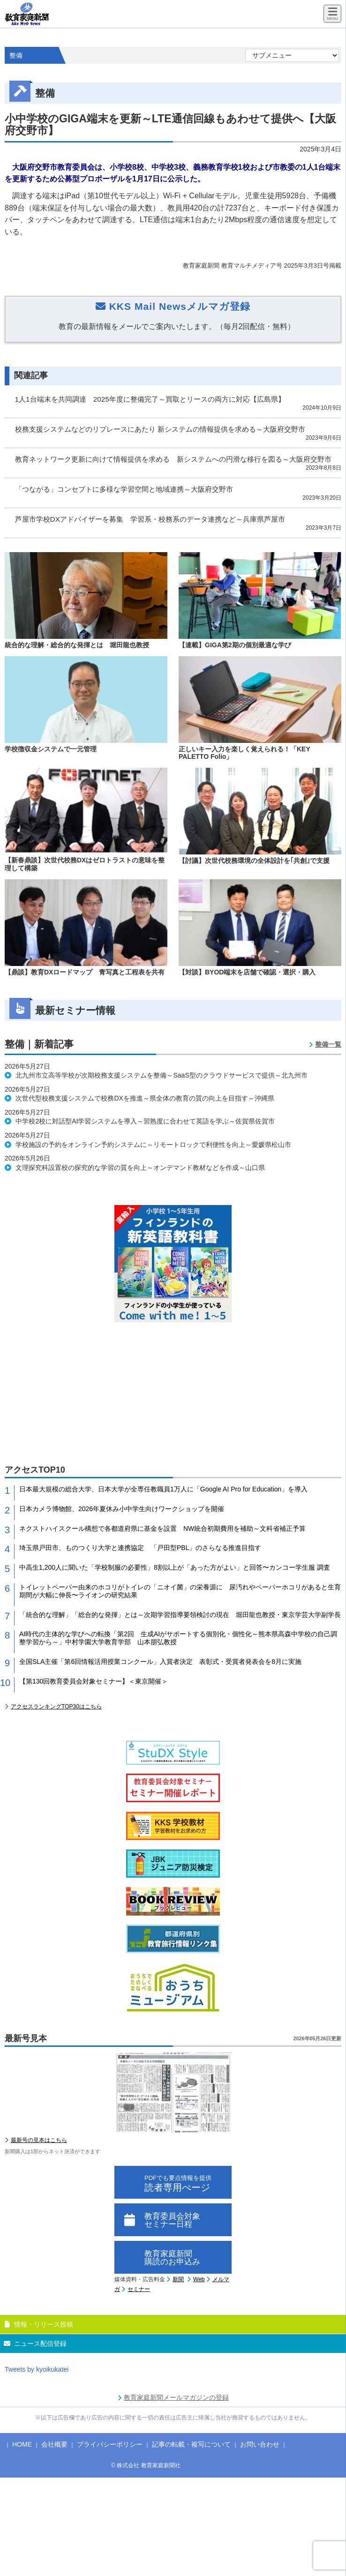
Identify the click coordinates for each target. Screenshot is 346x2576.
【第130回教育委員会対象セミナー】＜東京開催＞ (93, 1681)
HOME (22, 2444)
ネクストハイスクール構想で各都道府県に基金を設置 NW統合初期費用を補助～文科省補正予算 (162, 1528)
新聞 (178, 2279)
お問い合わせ (259, 2444)
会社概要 (54, 2444)
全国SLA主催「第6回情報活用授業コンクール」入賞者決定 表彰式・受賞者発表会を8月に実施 (160, 1661)
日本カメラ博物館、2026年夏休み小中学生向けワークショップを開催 (121, 1509)
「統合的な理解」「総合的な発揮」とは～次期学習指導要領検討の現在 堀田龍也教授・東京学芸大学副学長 (180, 1614)
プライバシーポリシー (110, 2444)
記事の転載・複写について (191, 2444)
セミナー (139, 2289)
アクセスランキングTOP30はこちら (56, 1706)
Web (198, 2279)
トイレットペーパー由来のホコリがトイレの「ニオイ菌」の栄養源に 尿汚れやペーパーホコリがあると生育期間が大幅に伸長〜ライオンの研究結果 (180, 1591)
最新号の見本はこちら (39, 2140)
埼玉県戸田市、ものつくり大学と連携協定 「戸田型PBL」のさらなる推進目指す (140, 1547)
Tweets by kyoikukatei (36, 2369)
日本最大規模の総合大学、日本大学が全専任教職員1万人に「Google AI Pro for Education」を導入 (163, 1489)
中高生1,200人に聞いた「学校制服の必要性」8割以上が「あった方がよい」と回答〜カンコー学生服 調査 (174, 1567)
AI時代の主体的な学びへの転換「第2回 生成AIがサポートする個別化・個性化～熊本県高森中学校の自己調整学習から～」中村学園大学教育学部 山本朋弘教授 (178, 1638)
